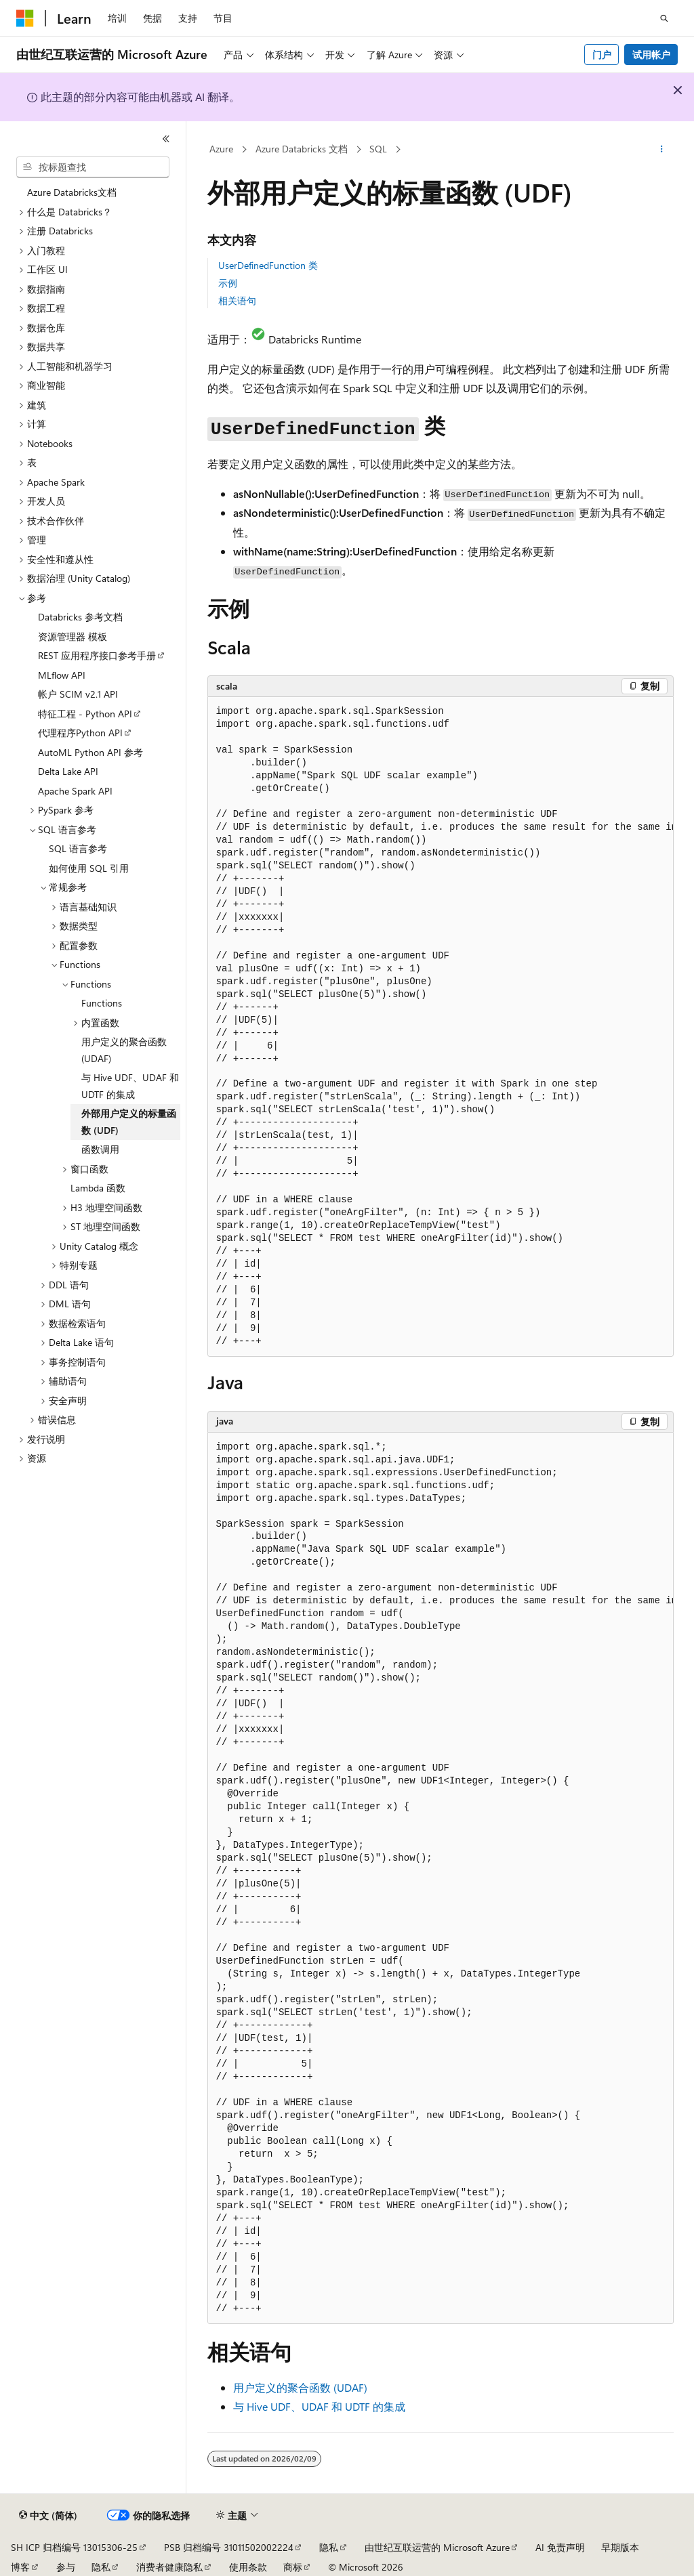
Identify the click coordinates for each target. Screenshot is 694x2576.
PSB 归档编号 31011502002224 (228, 2547)
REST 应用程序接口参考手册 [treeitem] (97, 655)
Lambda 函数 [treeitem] (97, 1187)
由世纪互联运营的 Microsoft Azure (437, 2547)
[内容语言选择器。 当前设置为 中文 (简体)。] (48, 2516)
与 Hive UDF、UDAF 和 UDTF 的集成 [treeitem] (130, 1086)
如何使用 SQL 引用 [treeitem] (89, 868)
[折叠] (166, 139)
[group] (440, 1027)
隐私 (328, 2547)
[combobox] (92, 167)
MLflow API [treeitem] (61, 675)
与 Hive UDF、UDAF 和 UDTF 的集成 (319, 2406)
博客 (20, 2566)
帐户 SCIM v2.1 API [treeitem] (78, 694)
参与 (65, 2566)
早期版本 (620, 2547)
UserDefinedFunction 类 (268, 265)
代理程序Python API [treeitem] (80, 732)
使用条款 (248, 2566)
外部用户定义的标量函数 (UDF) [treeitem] (128, 1122)
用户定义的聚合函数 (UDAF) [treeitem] (124, 1050)
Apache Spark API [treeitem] (75, 790)
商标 (292, 2566)
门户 (601, 54)
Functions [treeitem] (101, 1002)
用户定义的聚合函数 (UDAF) (300, 2387)
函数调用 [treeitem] (100, 1149)
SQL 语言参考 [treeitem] (78, 848)
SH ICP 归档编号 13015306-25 (74, 2547)
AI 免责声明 (560, 2547)
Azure (221, 148)
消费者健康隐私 (169, 2566)
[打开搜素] (664, 18)
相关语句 (237, 300)
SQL (378, 148)
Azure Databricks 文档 (302, 148)
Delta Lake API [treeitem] (68, 771)
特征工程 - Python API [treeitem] (85, 713)
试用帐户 (651, 54)
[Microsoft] (25, 18)
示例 (227, 282)
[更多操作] (661, 150)
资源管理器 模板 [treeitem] (72, 636)
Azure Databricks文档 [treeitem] (72, 192)
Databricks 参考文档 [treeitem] (80, 616)
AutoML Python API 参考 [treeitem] (90, 752)
